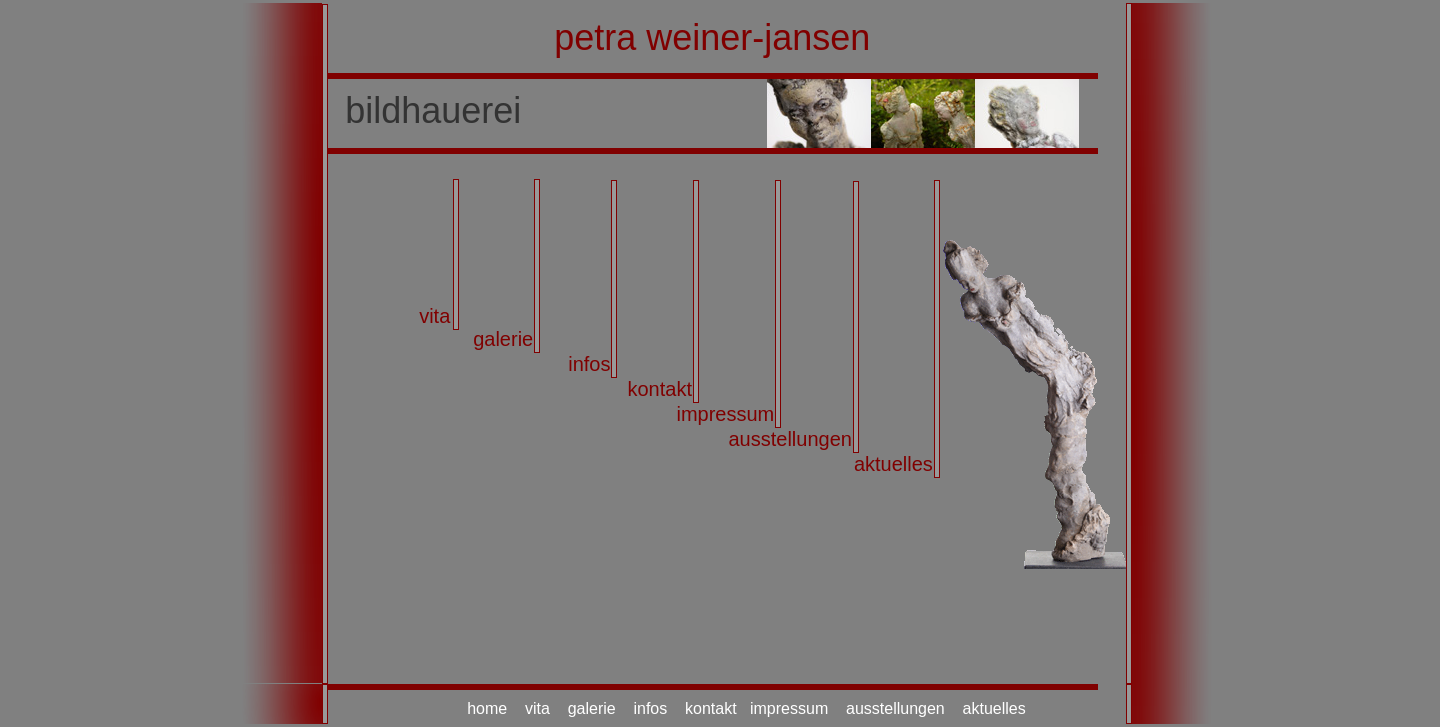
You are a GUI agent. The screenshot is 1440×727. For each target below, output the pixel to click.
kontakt (659, 389)
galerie (503, 339)
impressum (725, 414)
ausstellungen (789, 439)
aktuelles (893, 464)
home (487, 708)
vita (434, 316)
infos (589, 364)
